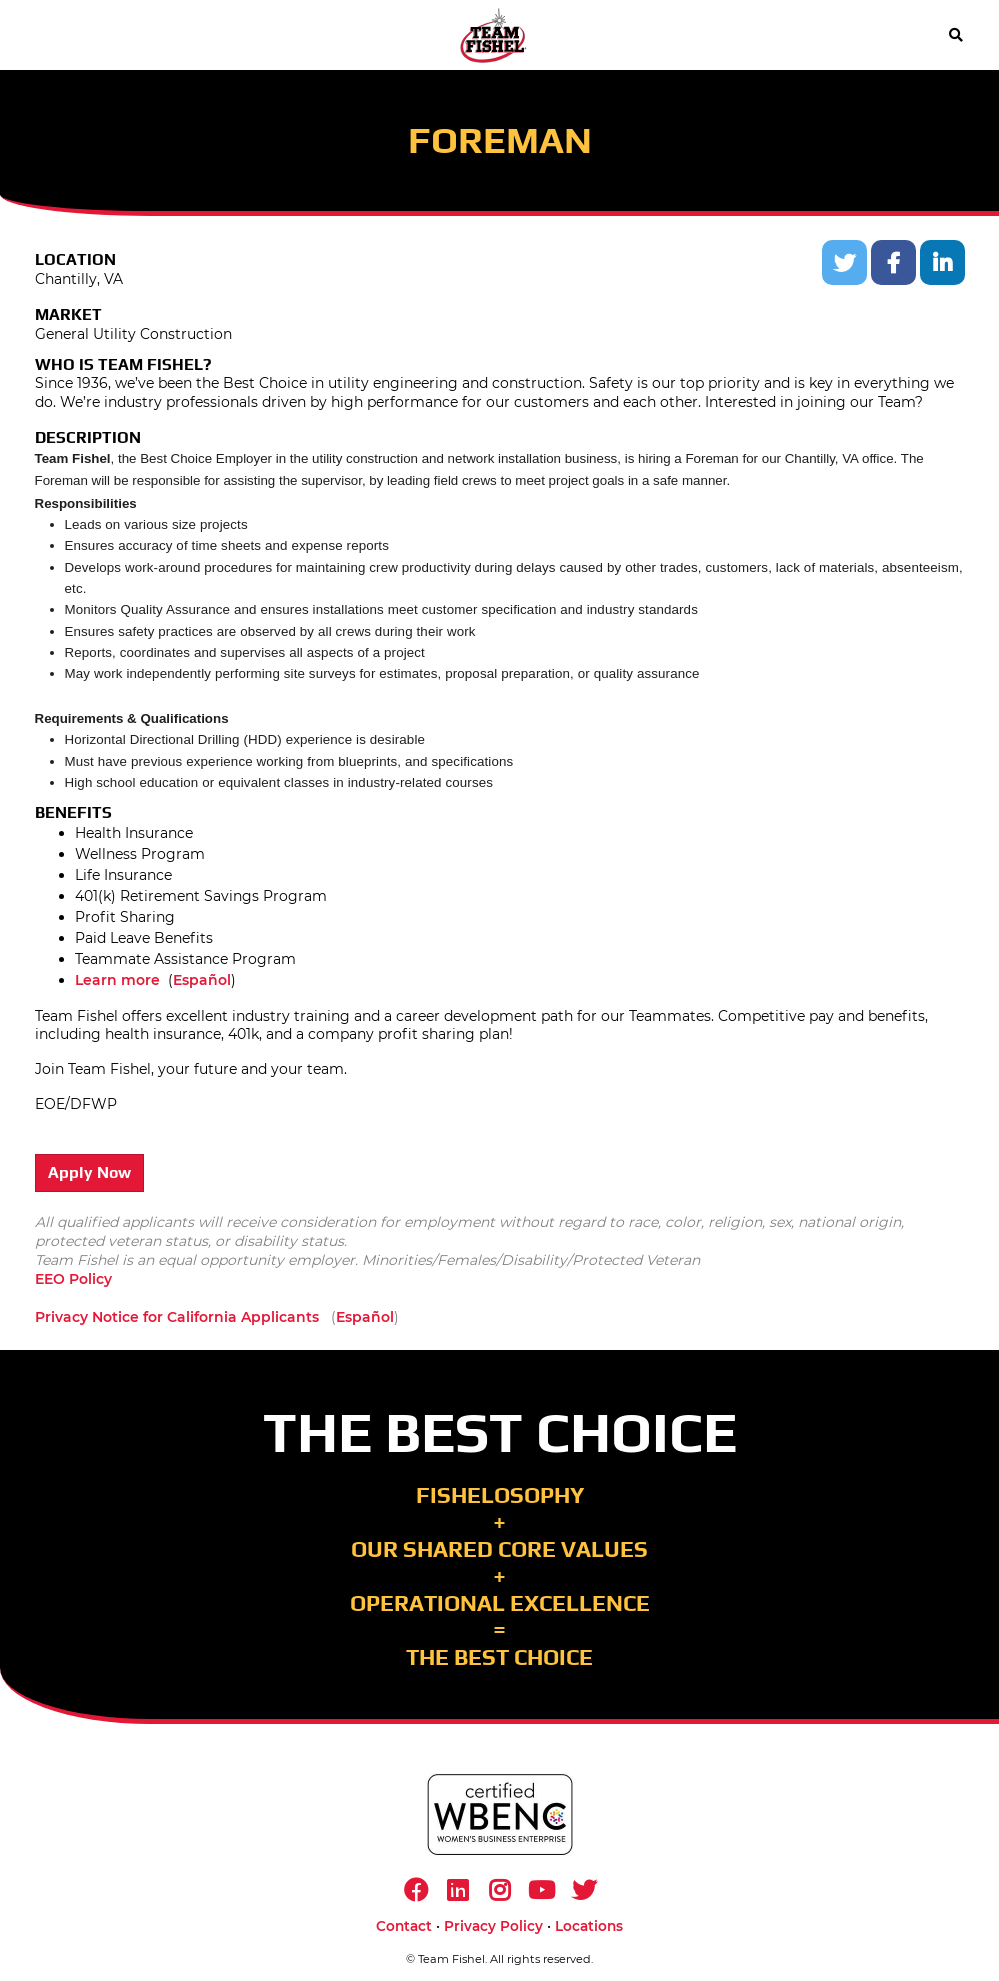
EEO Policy (73, 1279)
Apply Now (89, 1172)
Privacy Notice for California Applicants (177, 1317)
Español (202, 980)
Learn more (117, 980)
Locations (589, 1926)
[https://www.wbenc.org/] (500, 1814)
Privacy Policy (493, 1926)
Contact (404, 1926)
